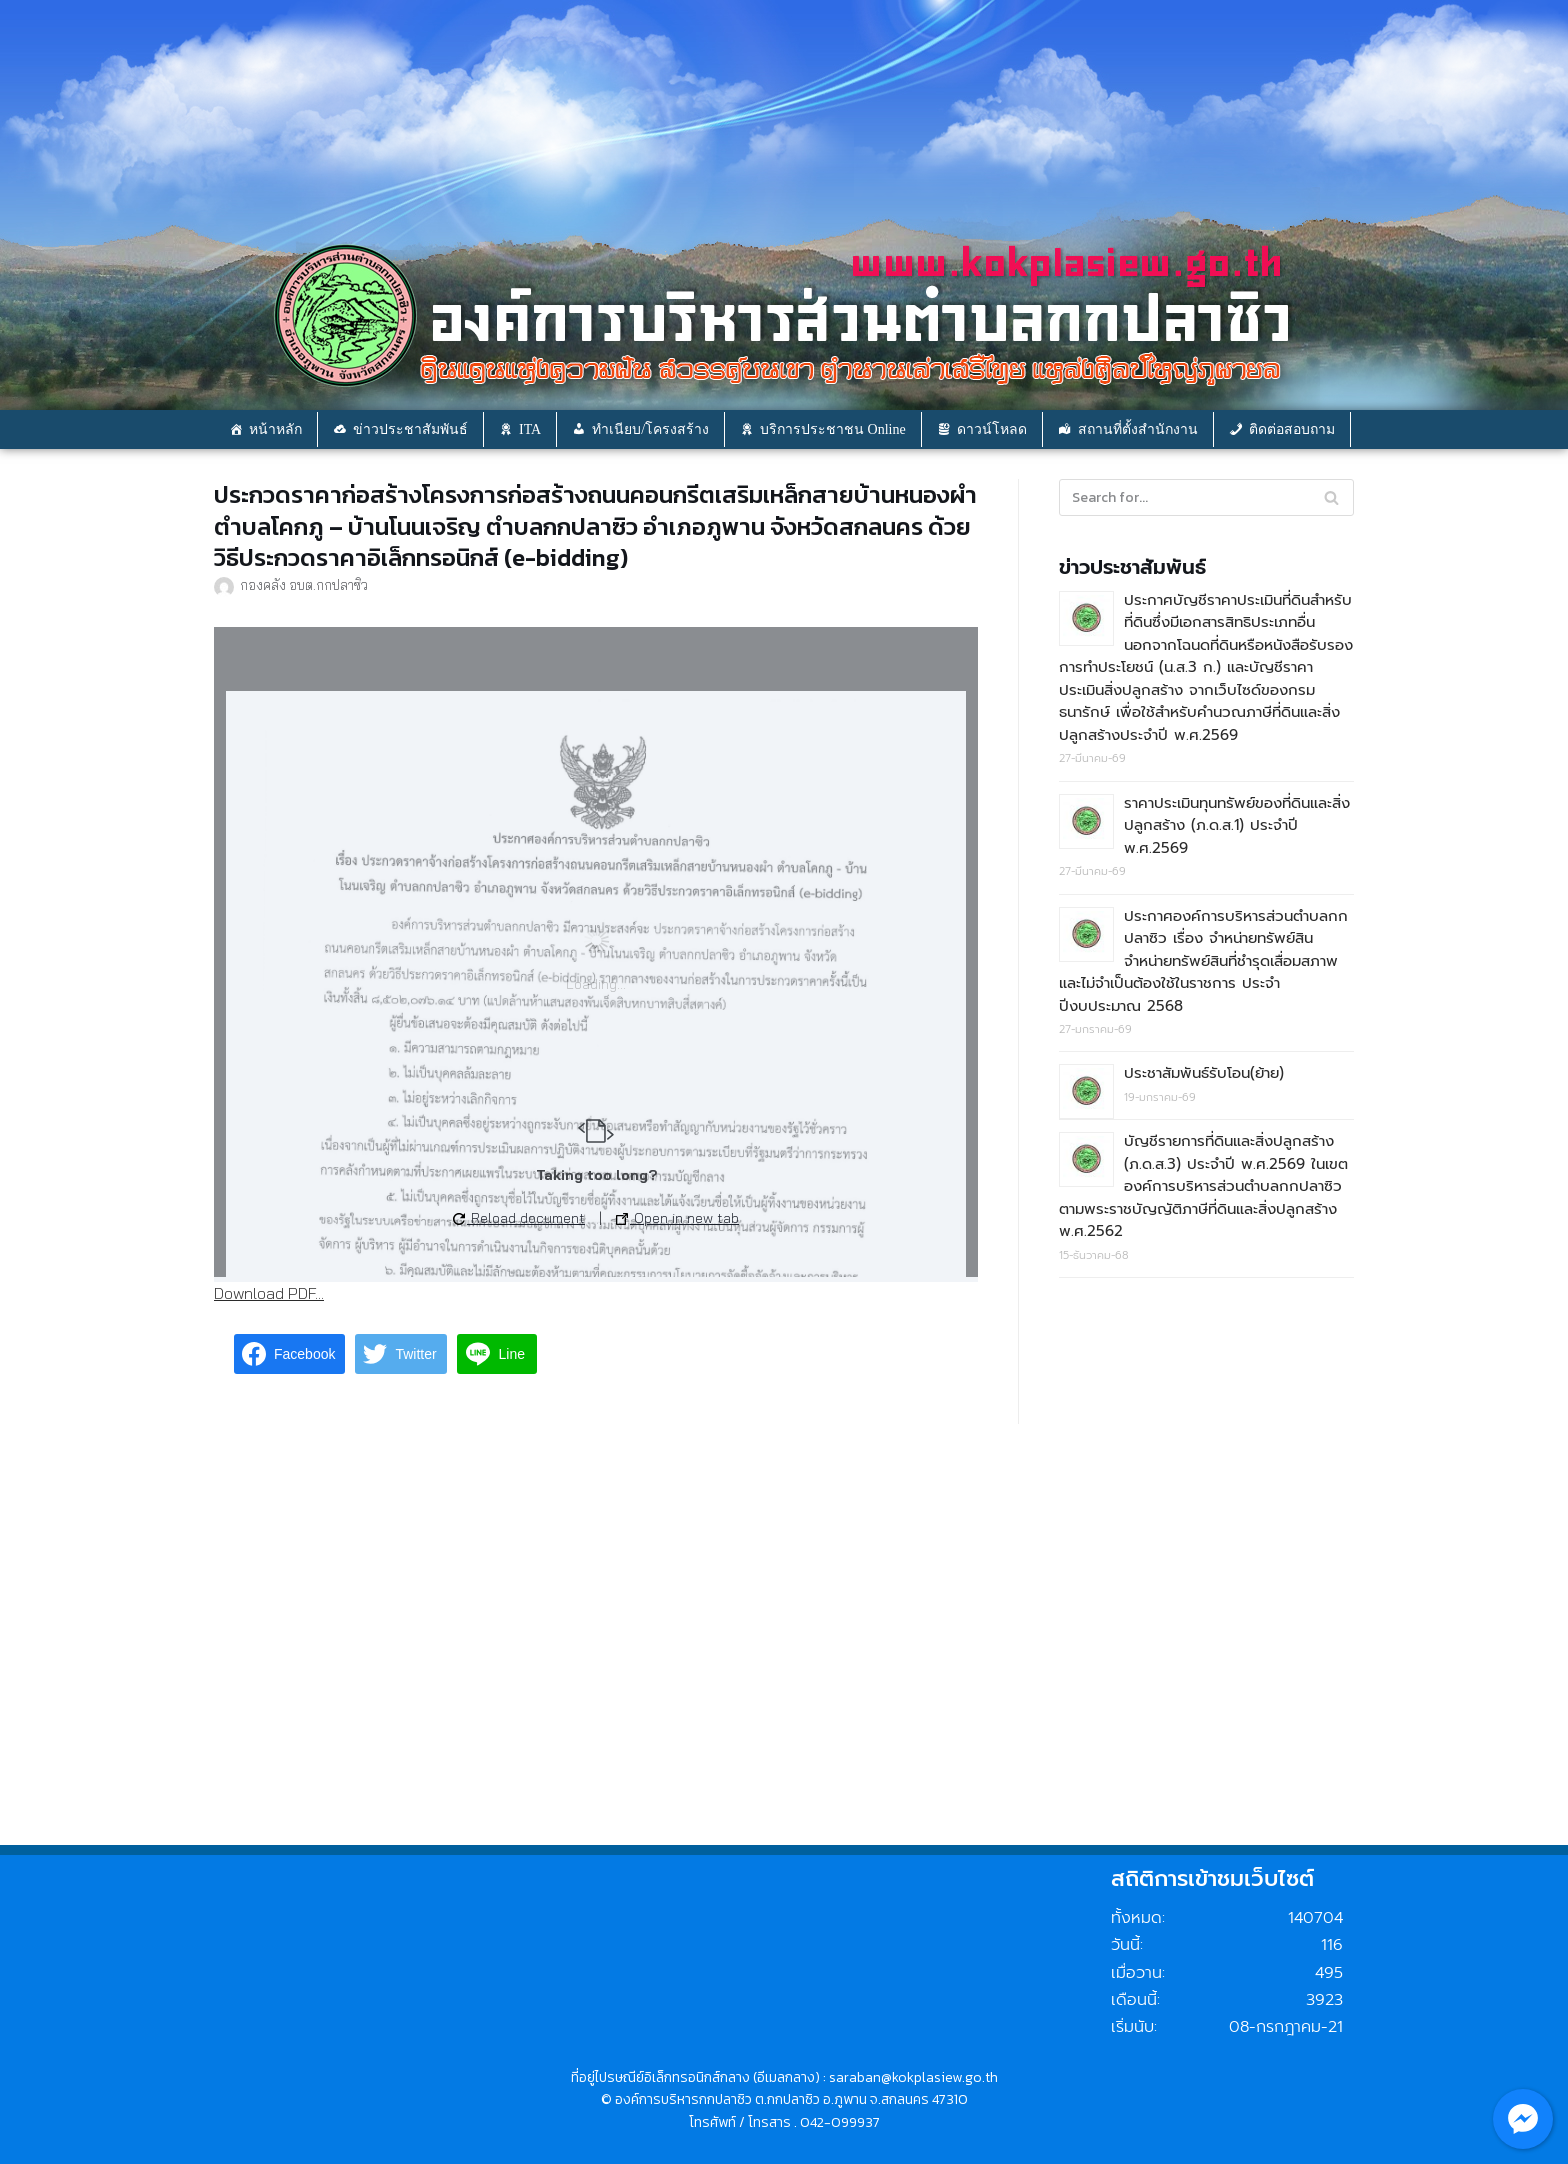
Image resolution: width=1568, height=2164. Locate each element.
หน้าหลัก (275, 429)
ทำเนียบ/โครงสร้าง (650, 429)
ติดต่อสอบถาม (1292, 429)
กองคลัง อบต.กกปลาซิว (304, 584)
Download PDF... (269, 1293)
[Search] (1331, 497)
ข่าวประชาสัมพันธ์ (410, 429)
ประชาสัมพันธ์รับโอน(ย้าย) (1204, 1073)
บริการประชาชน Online (833, 429)
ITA (530, 429)
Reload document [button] (519, 1218)
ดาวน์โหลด (992, 429)
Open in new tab (677, 1218)
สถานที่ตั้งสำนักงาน (1138, 429)
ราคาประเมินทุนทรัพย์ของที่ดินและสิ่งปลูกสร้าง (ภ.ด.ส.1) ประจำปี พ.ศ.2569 (1237, 825)
